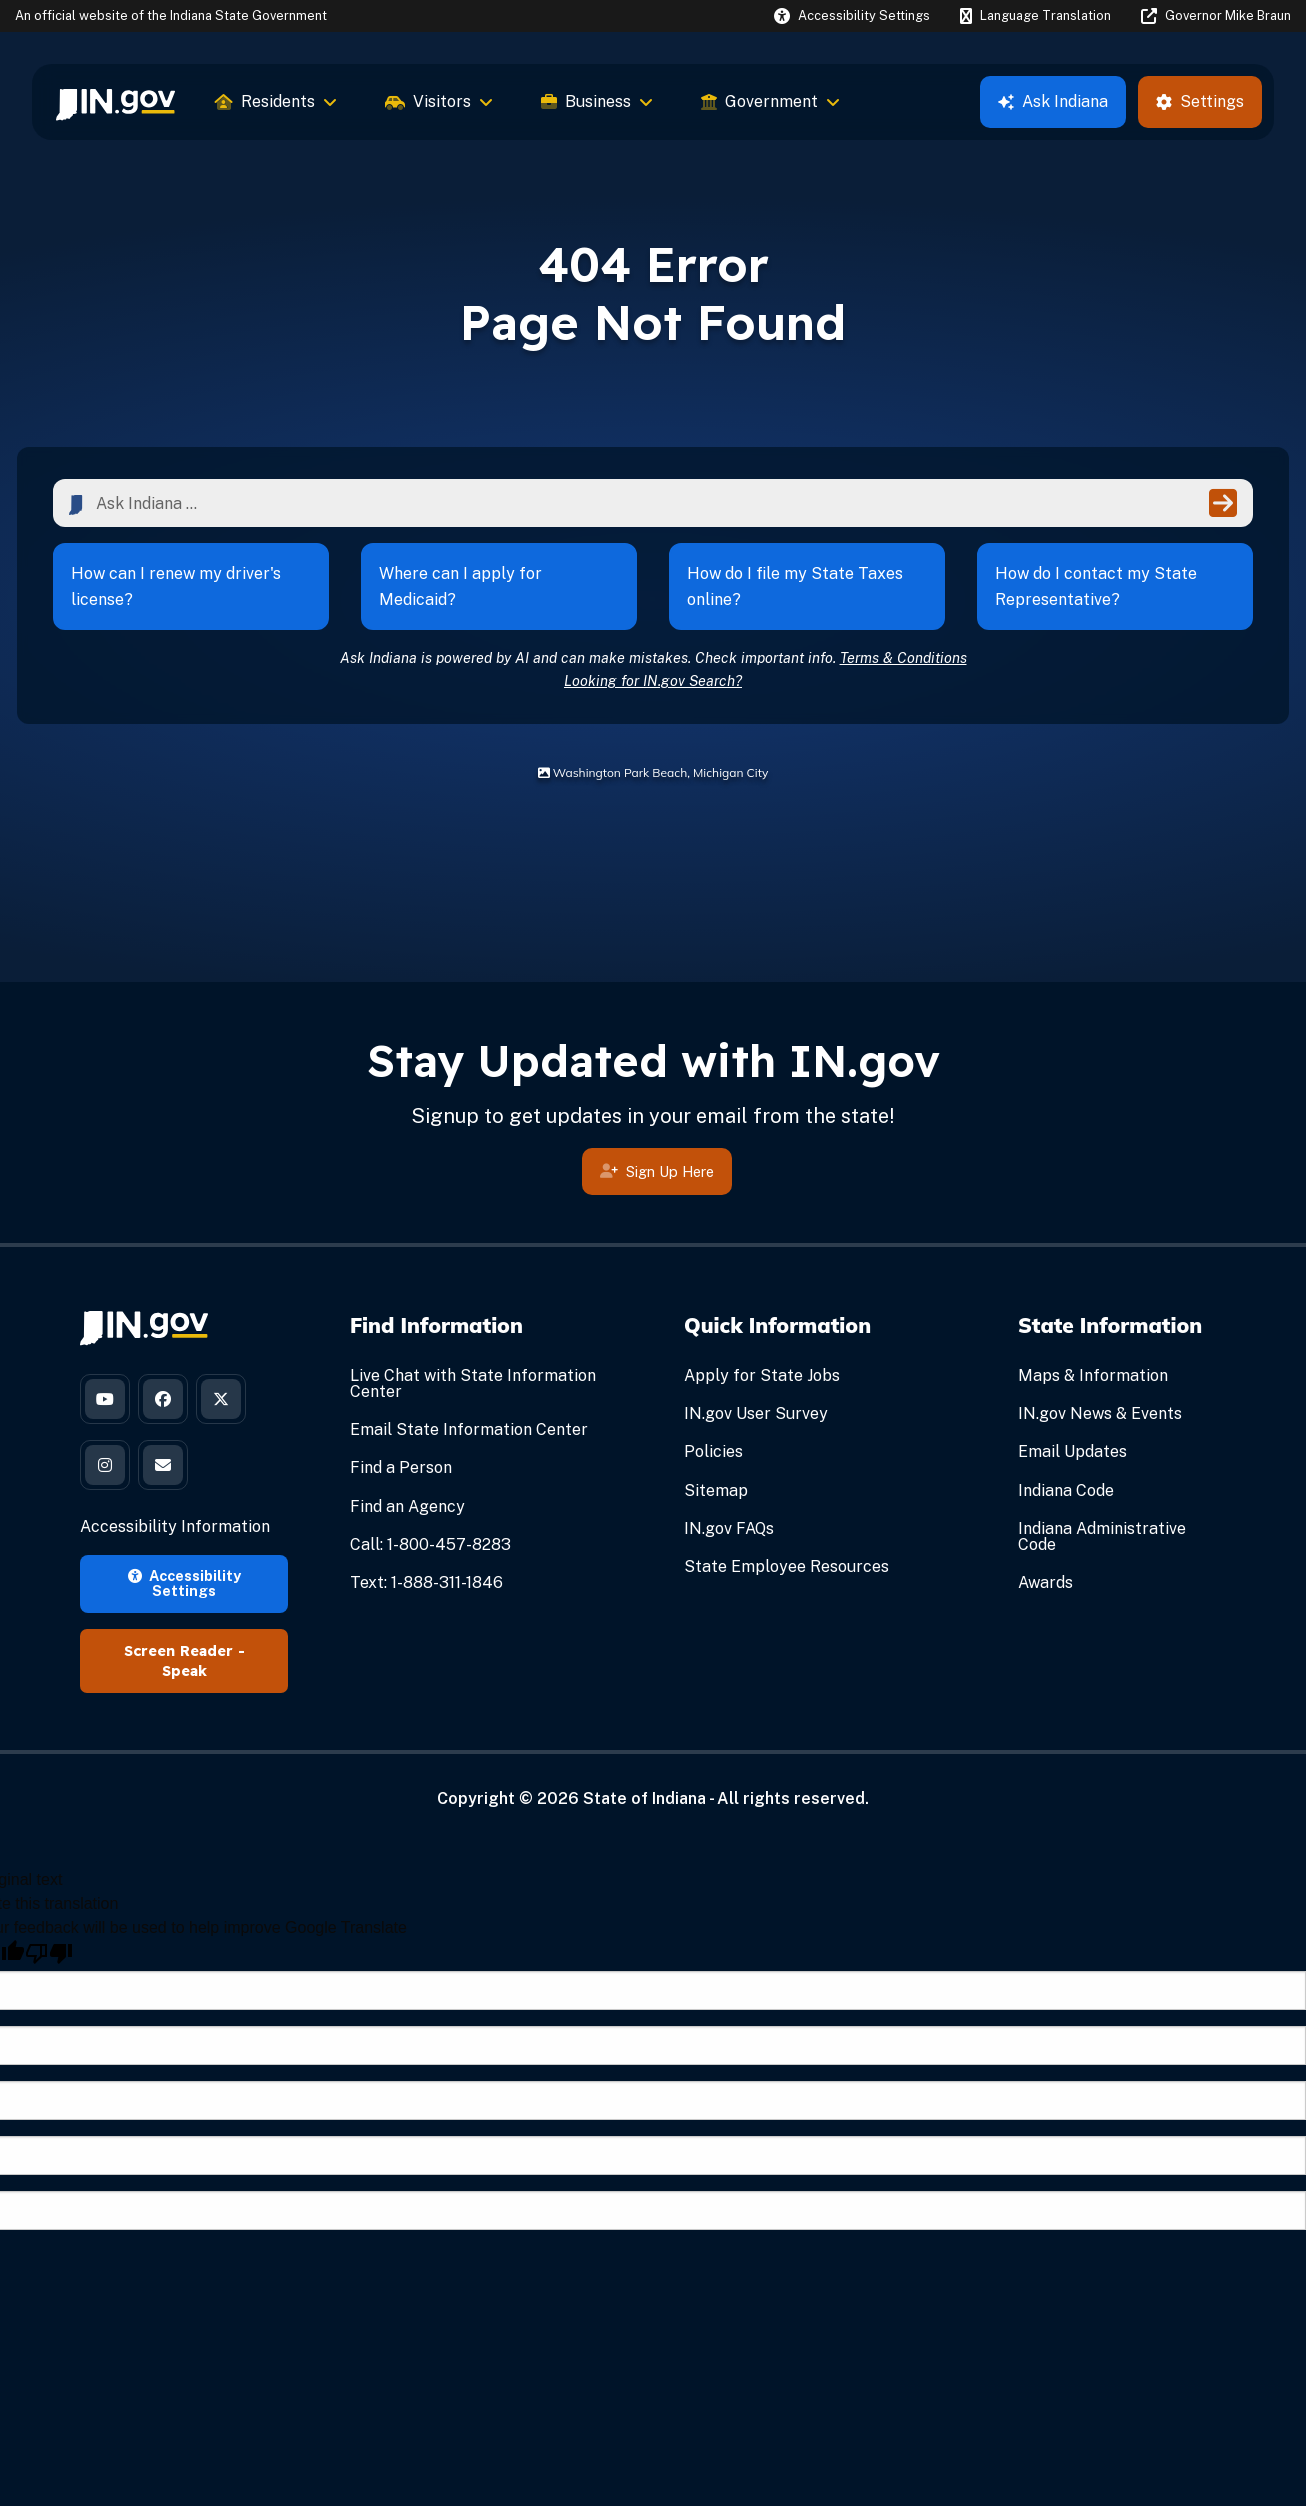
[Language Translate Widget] (1035, 16)
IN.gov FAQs (729, 1528)
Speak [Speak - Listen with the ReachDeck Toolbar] (184, 1671)
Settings (1200, 101)
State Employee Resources (786, 1566)
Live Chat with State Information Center (473, 1383)
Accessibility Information (175, 1526)
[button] (852, 15)
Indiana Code (1066, 1490)
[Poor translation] (49, 1953)
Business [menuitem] (597, 101)
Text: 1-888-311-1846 (426, 1582)
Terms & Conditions (903, 657)
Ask (1053, 101)
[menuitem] (115, 102)
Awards (1045, 1582)
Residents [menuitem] (276, 101)
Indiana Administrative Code (1102, 1536)
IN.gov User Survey (756, 1413)
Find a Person (401, 1467)
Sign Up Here (657, 1177)
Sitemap (716, 1490)
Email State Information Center (469, 1429)
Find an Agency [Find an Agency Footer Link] (407, 1506)
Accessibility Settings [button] (184, 1582)
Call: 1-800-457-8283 (430, 1544)
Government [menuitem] (770, 101)
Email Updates (1072, 1451)
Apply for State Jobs (762, 1375)
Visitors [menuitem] (439, 101)
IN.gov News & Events (1100, 1413)
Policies (713, 1451)
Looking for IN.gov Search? (653, 680)
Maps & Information (1093, 1375)
